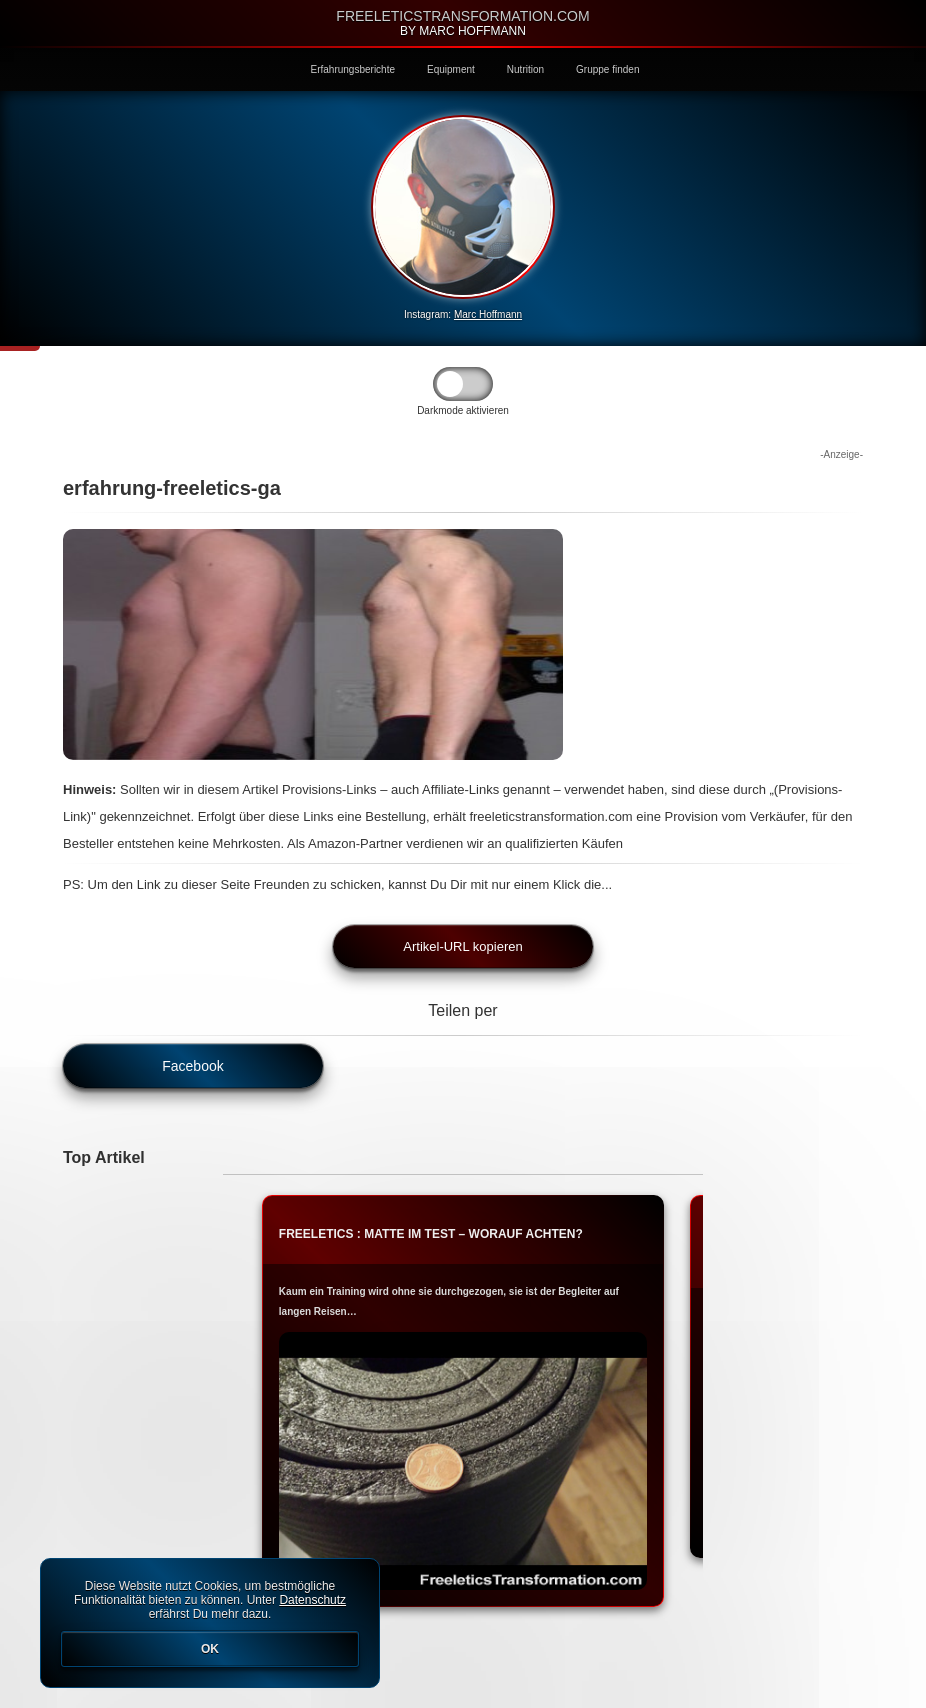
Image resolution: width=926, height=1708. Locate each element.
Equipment (451, 69)
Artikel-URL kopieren (462, 946)
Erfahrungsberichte (353, 69)
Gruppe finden (607, 69)
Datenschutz (312, 1600)
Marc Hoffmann (488, 314)
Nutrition (525, 69)
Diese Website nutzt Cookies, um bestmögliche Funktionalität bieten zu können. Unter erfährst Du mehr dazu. (210, 1623)
